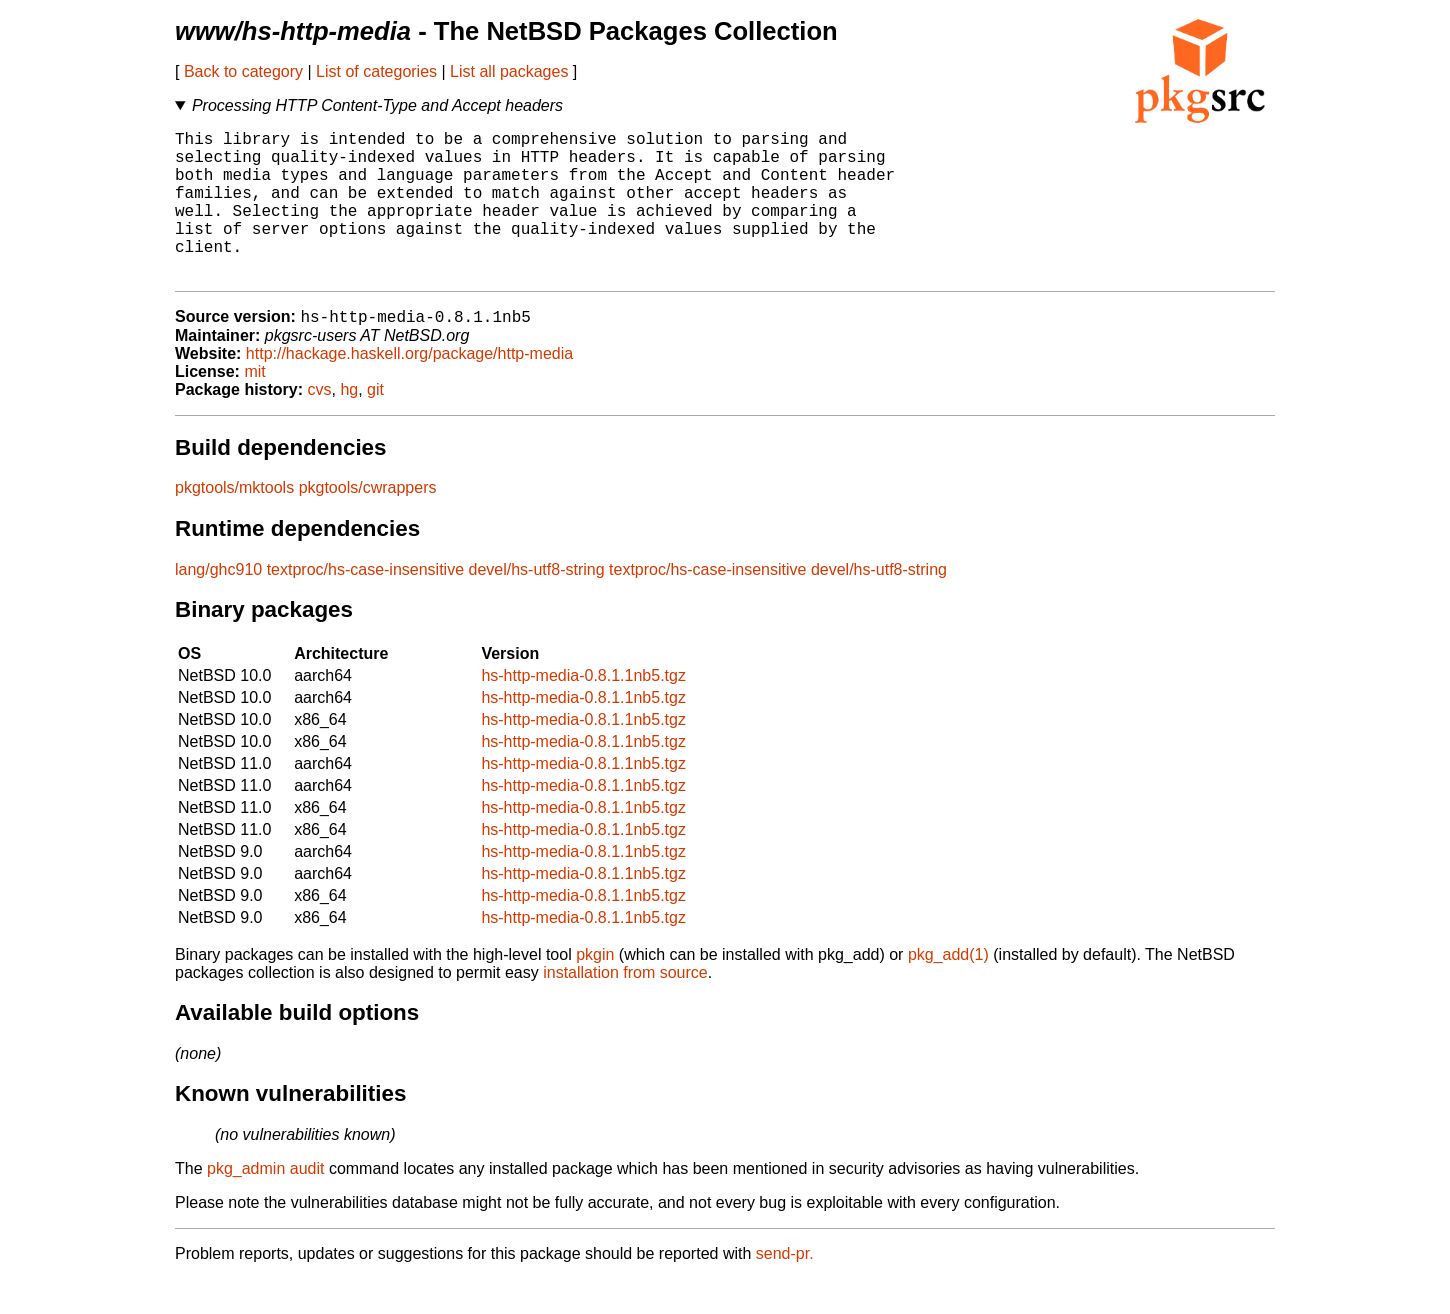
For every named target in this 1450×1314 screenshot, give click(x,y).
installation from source (625, 1007)
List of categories (376, 71)
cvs (320, 424)
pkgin (595, 989)
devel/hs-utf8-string (537, 604)
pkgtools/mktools (234, 522)
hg (349, 424)
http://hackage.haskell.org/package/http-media (409, 388)
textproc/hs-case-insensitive (365, 604)
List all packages (509, 71)
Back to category (243, 71)
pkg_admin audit (265, 1203)
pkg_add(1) (948, 989)
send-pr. (785, 1288)
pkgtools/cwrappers (368, 522)
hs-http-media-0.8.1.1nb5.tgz (583, 710)
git (375, 424)
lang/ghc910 (218, 604)
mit (254, 406)
